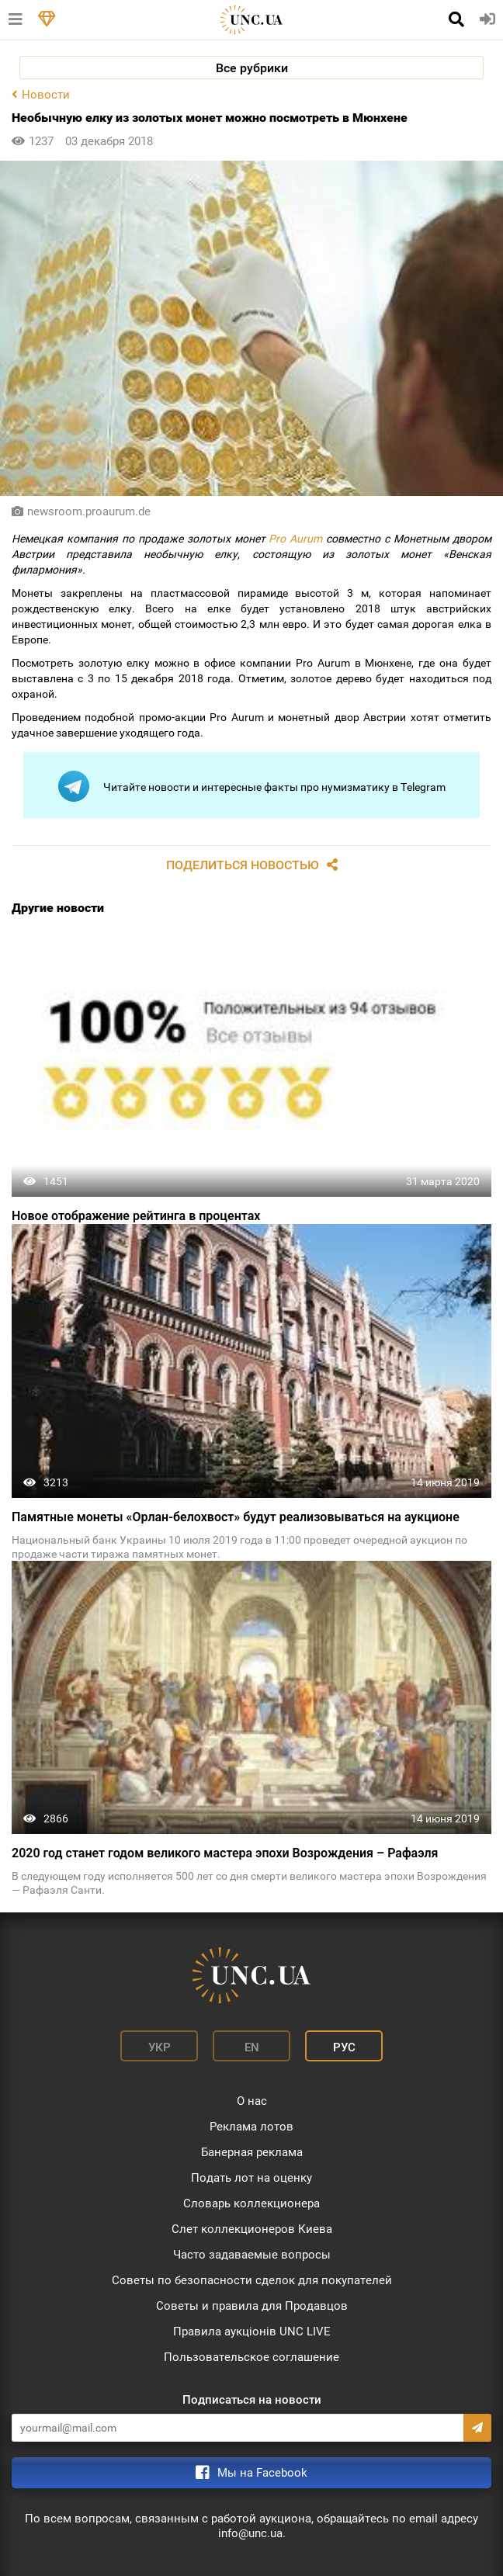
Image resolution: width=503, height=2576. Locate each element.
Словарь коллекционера (251, 2203)
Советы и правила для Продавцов (252, 2306)
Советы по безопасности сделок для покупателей (252, 2280)
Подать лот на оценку (251, 2178)
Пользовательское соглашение (251, 2357)
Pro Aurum (295, 538)
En (252, 2047)
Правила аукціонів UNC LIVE (252, 2332)
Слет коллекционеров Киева (252, 2229)
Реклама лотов (251, 2127)
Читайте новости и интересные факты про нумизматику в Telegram (252, 786)
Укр (159, 2047)
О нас (252, 2101)
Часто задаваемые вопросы (252, 2255)
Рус (344, 2047)
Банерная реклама (252, 2152)
